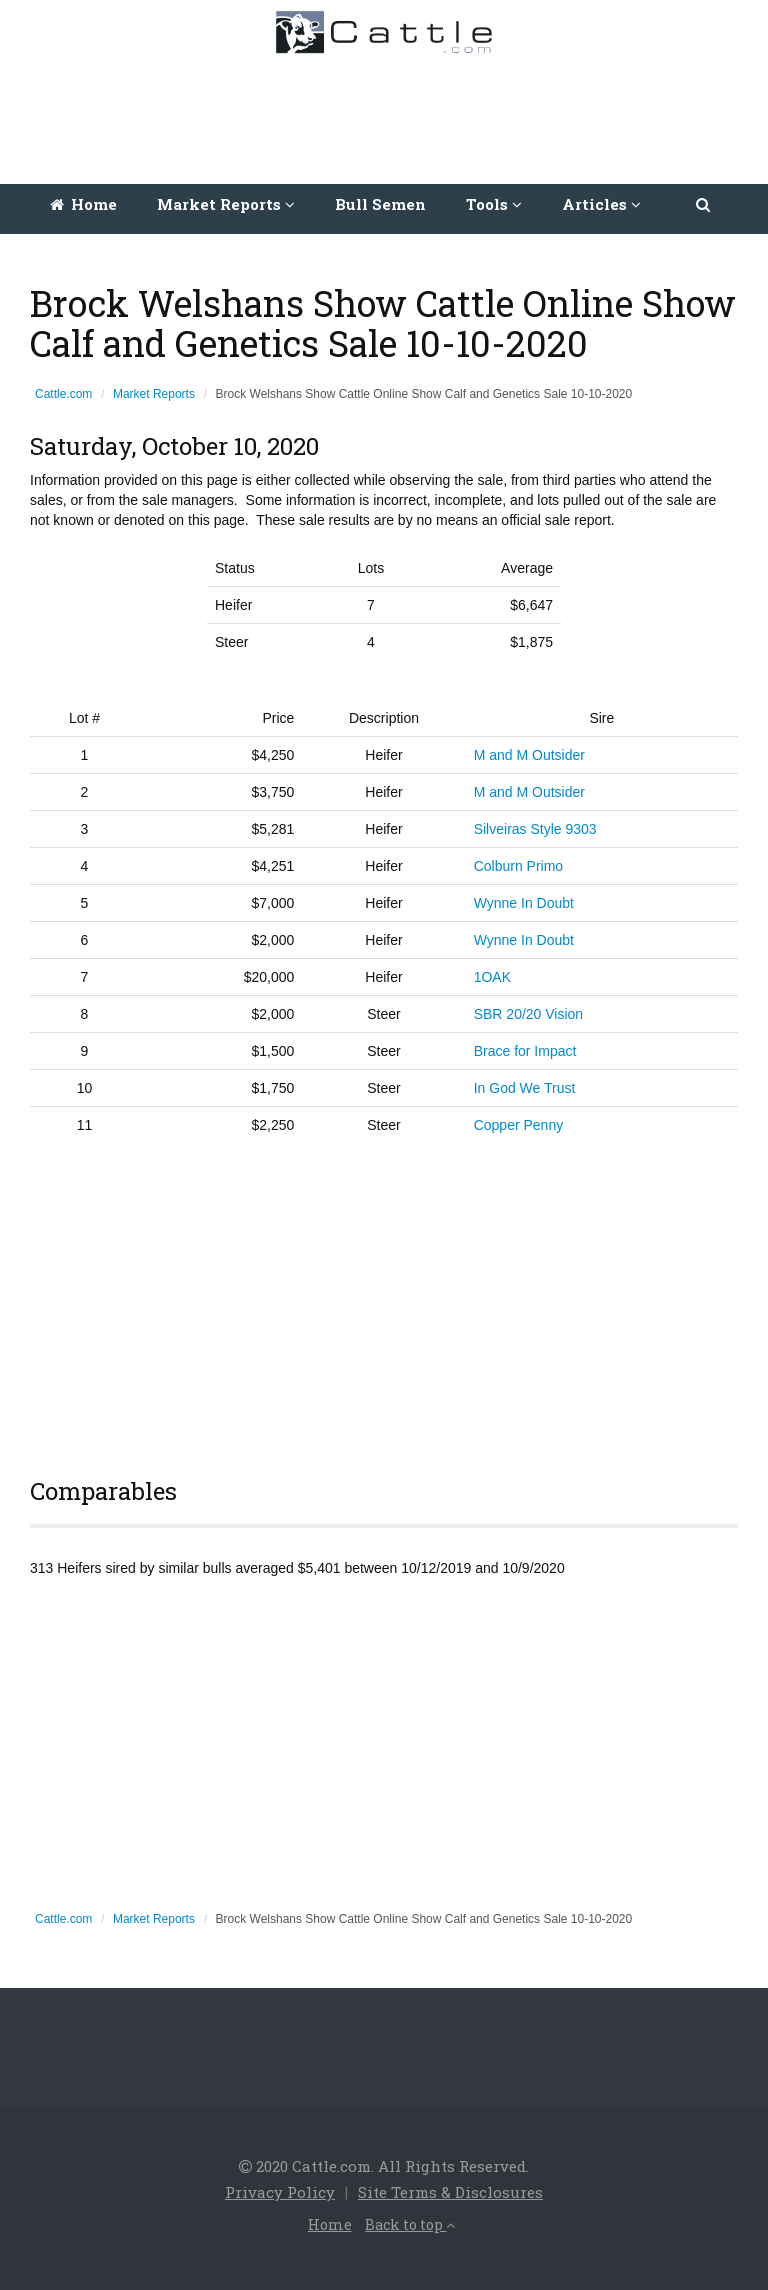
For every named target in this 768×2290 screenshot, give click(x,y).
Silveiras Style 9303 (535, 829)
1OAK (492, 977)
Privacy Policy (280, 2192)
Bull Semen (380, 204)
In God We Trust (525, 1088)
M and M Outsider (529, 755)
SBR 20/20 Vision (528, 1014)
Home (83, 204)
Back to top (410, 2224)
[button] (704, 204)
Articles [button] (601, 204)
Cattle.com (63, 394)
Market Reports (154, 394)
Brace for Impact (525, 1051)
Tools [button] (494, 204)
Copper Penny (519, 1125)
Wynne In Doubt (524, 903)
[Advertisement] (389, 114)
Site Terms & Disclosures (450, 2192)
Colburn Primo (518, 866)
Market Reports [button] (226, 204)
